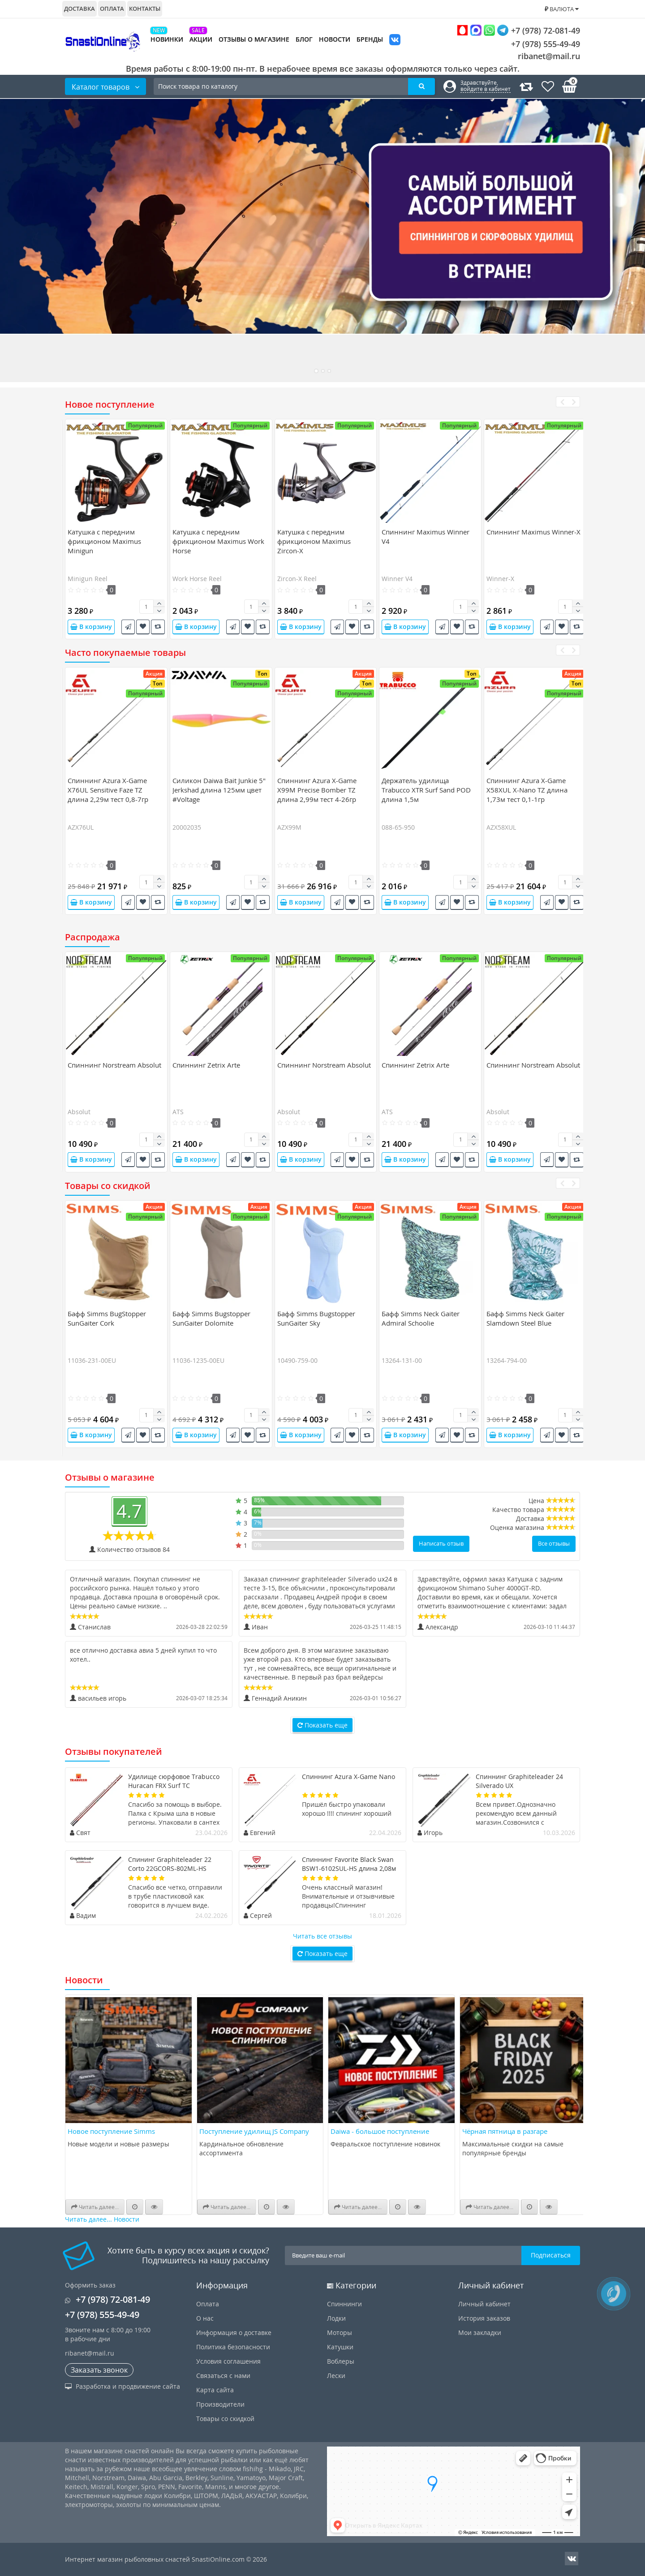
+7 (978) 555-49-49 (538, 44)
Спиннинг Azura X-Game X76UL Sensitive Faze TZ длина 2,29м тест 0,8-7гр (108, 790)
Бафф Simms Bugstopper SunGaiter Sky (316, 1318)
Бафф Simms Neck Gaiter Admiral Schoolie (421, 1318)
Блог (304, 39)
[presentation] (562, 401)
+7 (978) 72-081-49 (518, 30)
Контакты (144, 8)
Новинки (166, 39)
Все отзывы (554, 1543)
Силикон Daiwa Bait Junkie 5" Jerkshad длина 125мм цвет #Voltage (219, 790)
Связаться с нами (223, 2375)
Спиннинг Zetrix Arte (206, 1064)
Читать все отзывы (322, 1936)
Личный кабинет (484, 2304)
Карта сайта (215, 2390)
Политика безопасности (233, 2347)
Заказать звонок (99, 2370)
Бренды (370, 39)
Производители (220, 2404)
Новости (334, 39)
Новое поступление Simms (111, 2131)
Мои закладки (479, 2332)
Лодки (336, 2318)
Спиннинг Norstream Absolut (114, 1064)
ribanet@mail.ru (549, 56)
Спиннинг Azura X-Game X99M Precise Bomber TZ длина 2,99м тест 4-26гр (317, 790)
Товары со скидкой (225, 2418)
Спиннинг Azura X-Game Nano (348, 1776)
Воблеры (340, 2361)
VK (394, 40)
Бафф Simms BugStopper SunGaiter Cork (107, 1318)
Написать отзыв (441, 1543)
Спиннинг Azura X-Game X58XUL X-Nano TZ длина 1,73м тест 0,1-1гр (527, 790)
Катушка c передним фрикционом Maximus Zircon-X (314, 541)
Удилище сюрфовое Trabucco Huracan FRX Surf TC (173, 1781)
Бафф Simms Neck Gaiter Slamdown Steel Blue (525, 1318)
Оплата (112, 8)
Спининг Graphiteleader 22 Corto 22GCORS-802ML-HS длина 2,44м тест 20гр (169, 1868)
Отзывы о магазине (254, 39)
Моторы (339, 2332)
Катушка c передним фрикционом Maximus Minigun (104, 541)
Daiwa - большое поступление (380, 2131)
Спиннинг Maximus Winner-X (533, 531)
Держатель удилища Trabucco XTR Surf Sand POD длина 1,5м (426, 790)
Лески (336, 2375)
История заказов (484, 2318)
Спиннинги (344, 2304)
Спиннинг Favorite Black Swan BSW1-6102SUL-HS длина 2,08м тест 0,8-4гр (349, 1868)
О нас (205, 2318)
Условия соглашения (228, 2361)
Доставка (79, 8)
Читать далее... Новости (102, 2219)
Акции (200, 39)
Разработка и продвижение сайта (122, 2386)
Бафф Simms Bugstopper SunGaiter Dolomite (211, 1318)
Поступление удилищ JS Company (254, 2131)
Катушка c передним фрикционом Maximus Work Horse (218, 541)
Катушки (340, 2347)
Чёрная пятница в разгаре (504, 2131)
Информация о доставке (233, 2332)
